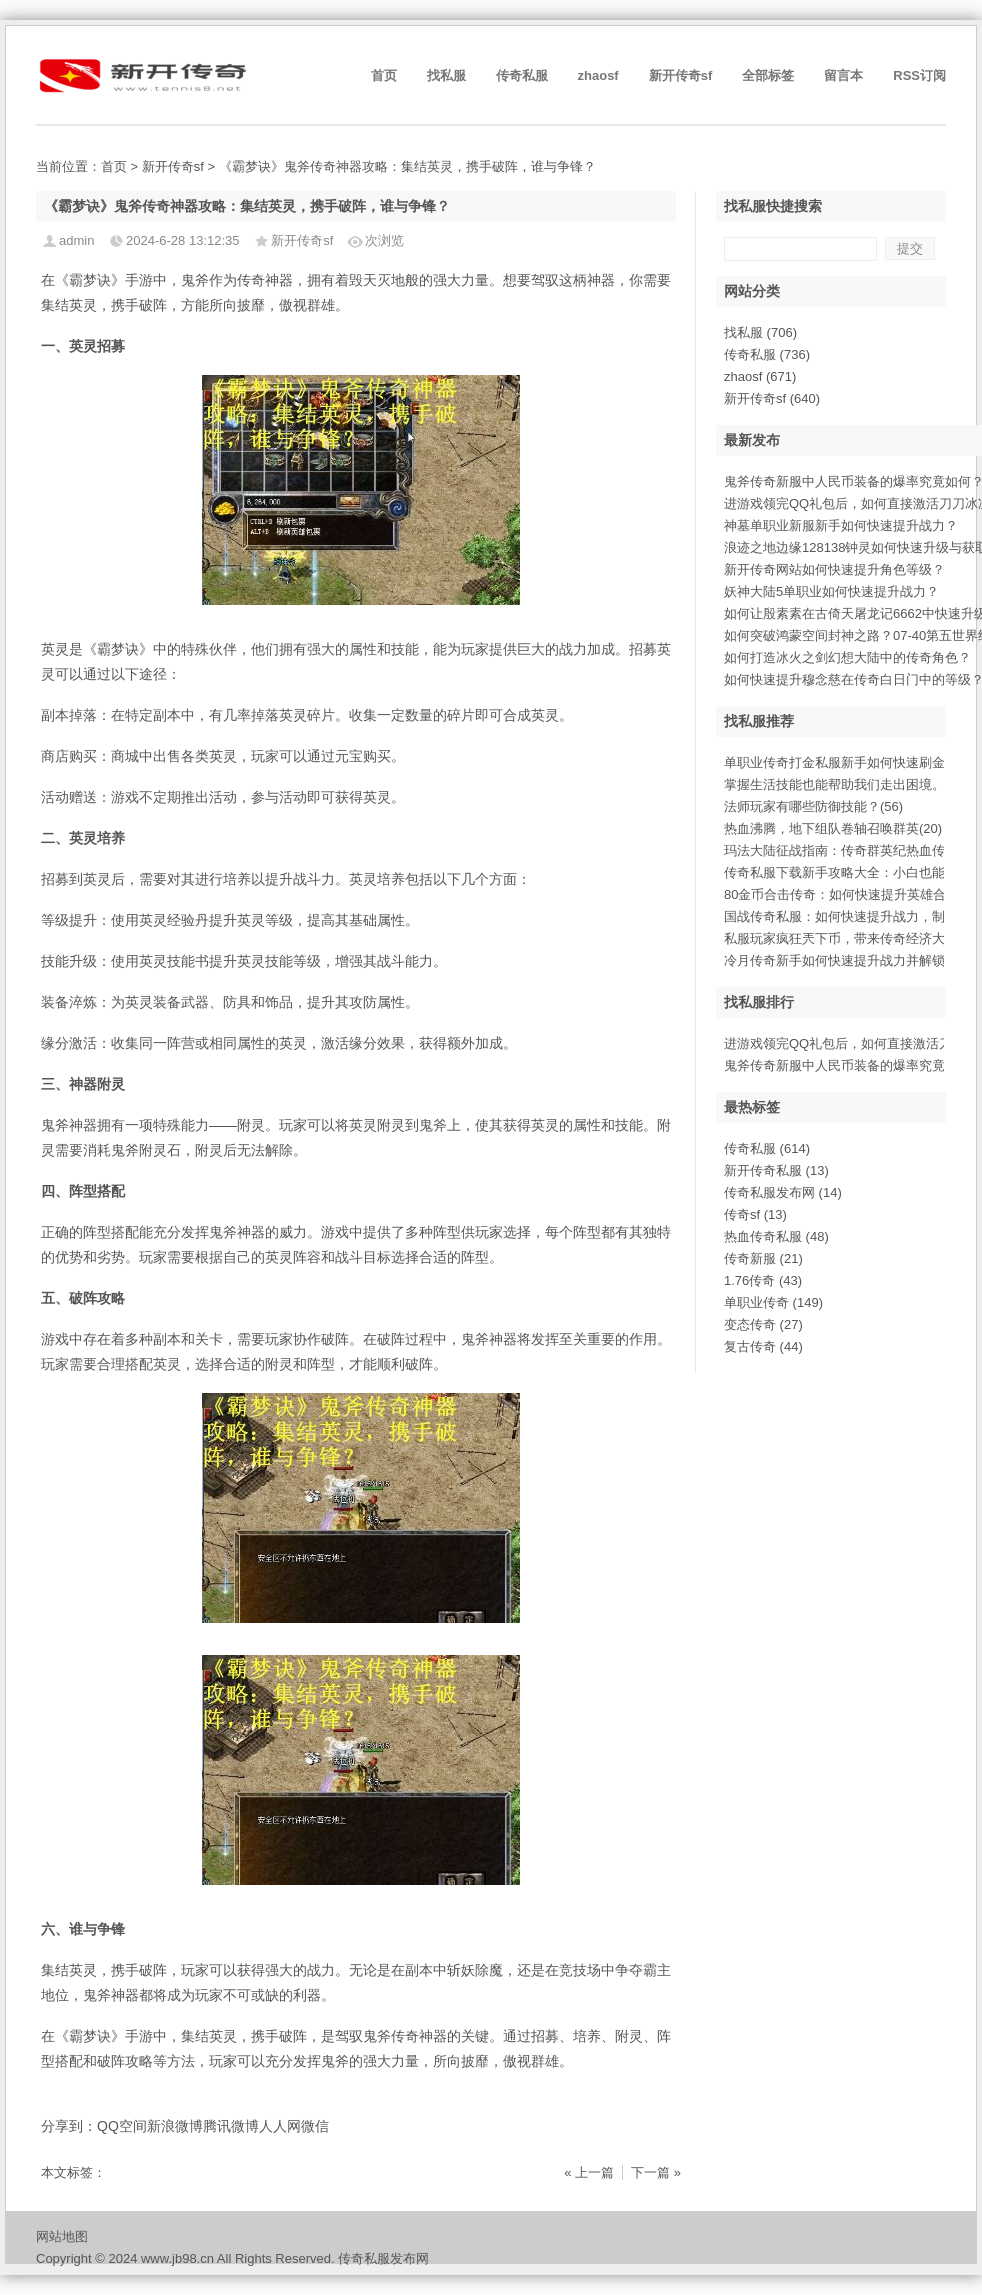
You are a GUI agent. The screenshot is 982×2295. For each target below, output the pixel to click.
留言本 (843, 75)
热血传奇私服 (776, 1236)
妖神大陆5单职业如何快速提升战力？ (831, 591)
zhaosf (598, 75)
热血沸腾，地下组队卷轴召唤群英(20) (833, 828)
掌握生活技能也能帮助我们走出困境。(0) (842, 784)
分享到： (69, 2126)
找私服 (446, 75)
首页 (384, 75)
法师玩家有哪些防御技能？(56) (813, 806)
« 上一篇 (589, 2172)
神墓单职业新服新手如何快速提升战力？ (841, 525)
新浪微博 (175, 2126)
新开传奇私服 (776, 1170)
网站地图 (62, 2236)
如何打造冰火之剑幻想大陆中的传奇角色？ (847, 657)
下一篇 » (656, 2172)
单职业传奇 (773, 1302)
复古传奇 (763, 1346)
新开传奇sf (681, 75)
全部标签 (768, 75)
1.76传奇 (763, 1280)
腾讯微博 (231, 2126)
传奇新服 (763, 1258)
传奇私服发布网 (783, 1192)
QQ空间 (122, 2126)
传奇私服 (522, 75)
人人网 (280, 2126)
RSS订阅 (919, 75)
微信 (315, 2126)
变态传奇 (763, 1324)
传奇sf (755, 1214)
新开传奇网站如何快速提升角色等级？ (834, 569)
